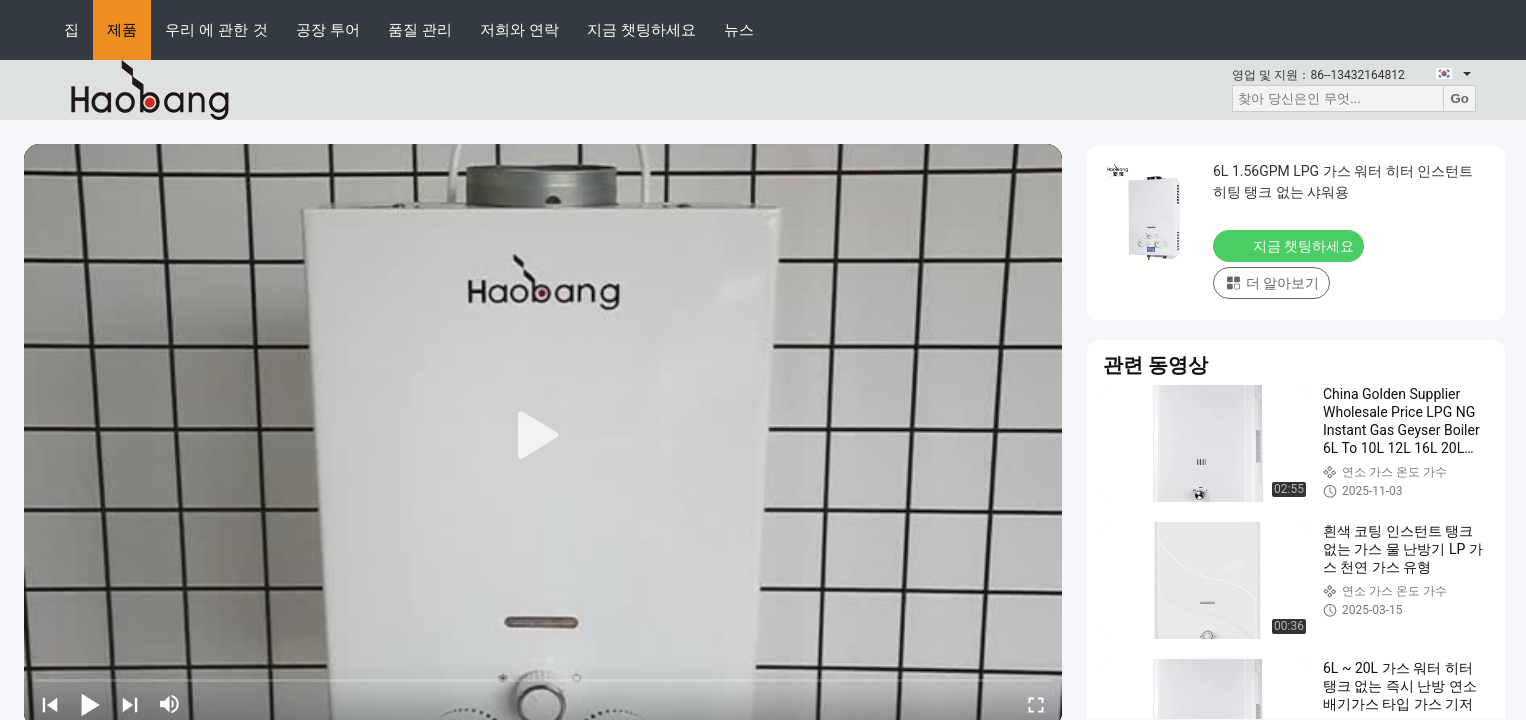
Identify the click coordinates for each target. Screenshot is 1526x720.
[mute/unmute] (170, 704)
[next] (130, 704)
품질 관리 (420, 29)
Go (1459, 98)
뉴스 (739, 29)
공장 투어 (328, 29)
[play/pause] (90, 704)
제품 (122, 29)
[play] (543, 436)
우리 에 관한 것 (216, 29)
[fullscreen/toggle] (1036, 704)
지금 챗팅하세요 (641, 29)
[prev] (50, 704)
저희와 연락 (519, 29)
